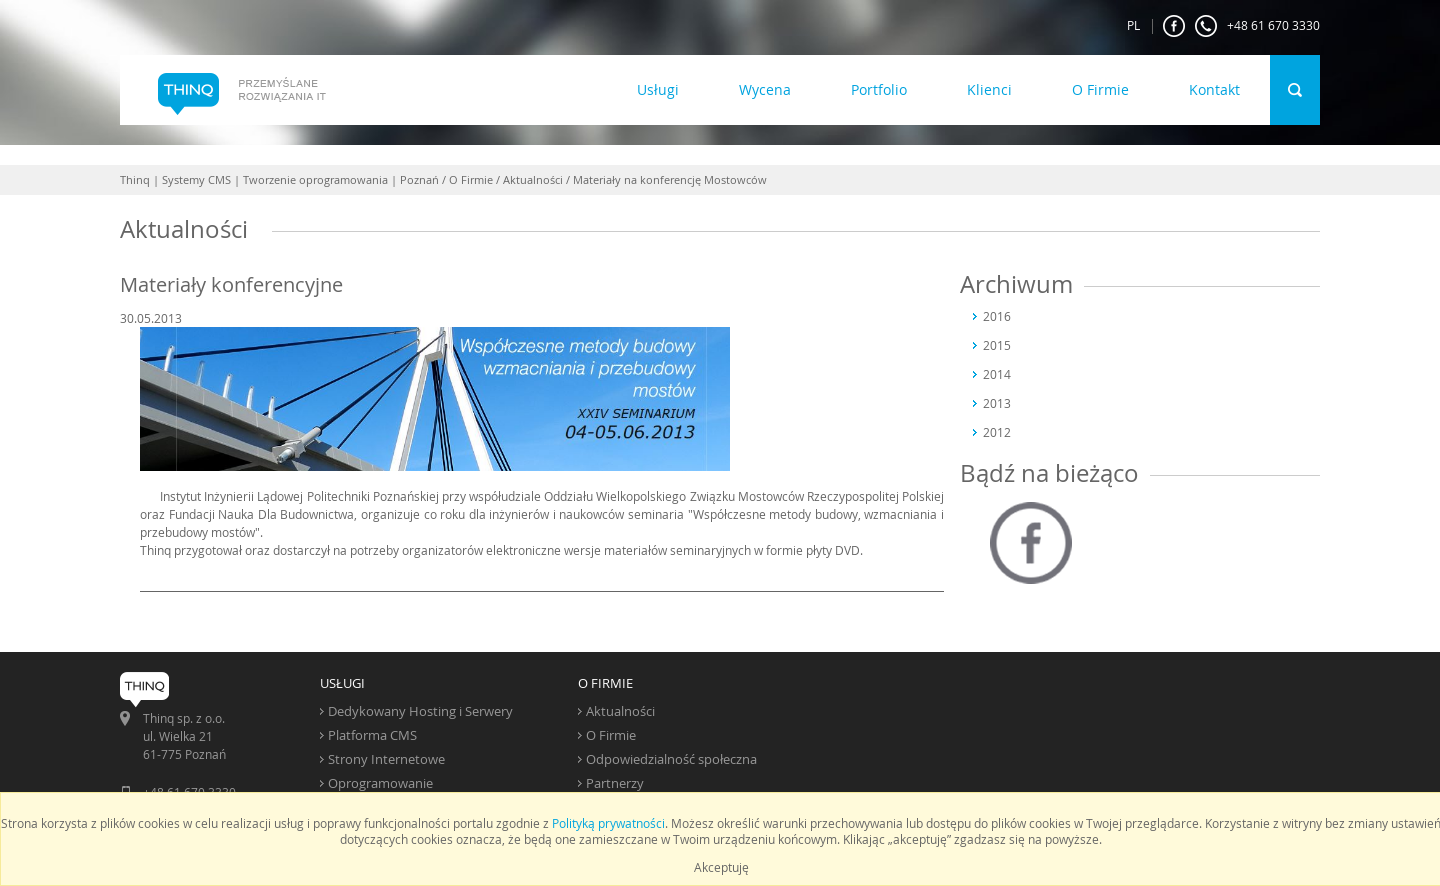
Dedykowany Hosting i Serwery (420, 711)
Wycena (765, 89)
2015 (997, 345)
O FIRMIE (605, 683)
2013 (997, 403)
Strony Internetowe (386, 759)
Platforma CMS (372, 735)
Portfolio (879, 89)
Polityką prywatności (608, 823)
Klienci (989, 89)
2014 (997, 374)
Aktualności (533, 179)
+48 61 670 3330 (1257, 26)
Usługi (658, 89)
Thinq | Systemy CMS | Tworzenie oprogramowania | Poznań (279, 179)
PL (1133, 25)
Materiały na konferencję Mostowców (670, 179)
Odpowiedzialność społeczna (671, 759)
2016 (997, 316)
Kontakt (1214, 89)
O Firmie (1100, 89)
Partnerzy (615, 783)
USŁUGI (342, 683)
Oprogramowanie (380, 783)
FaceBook (1174, 26)
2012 (997, 432)
